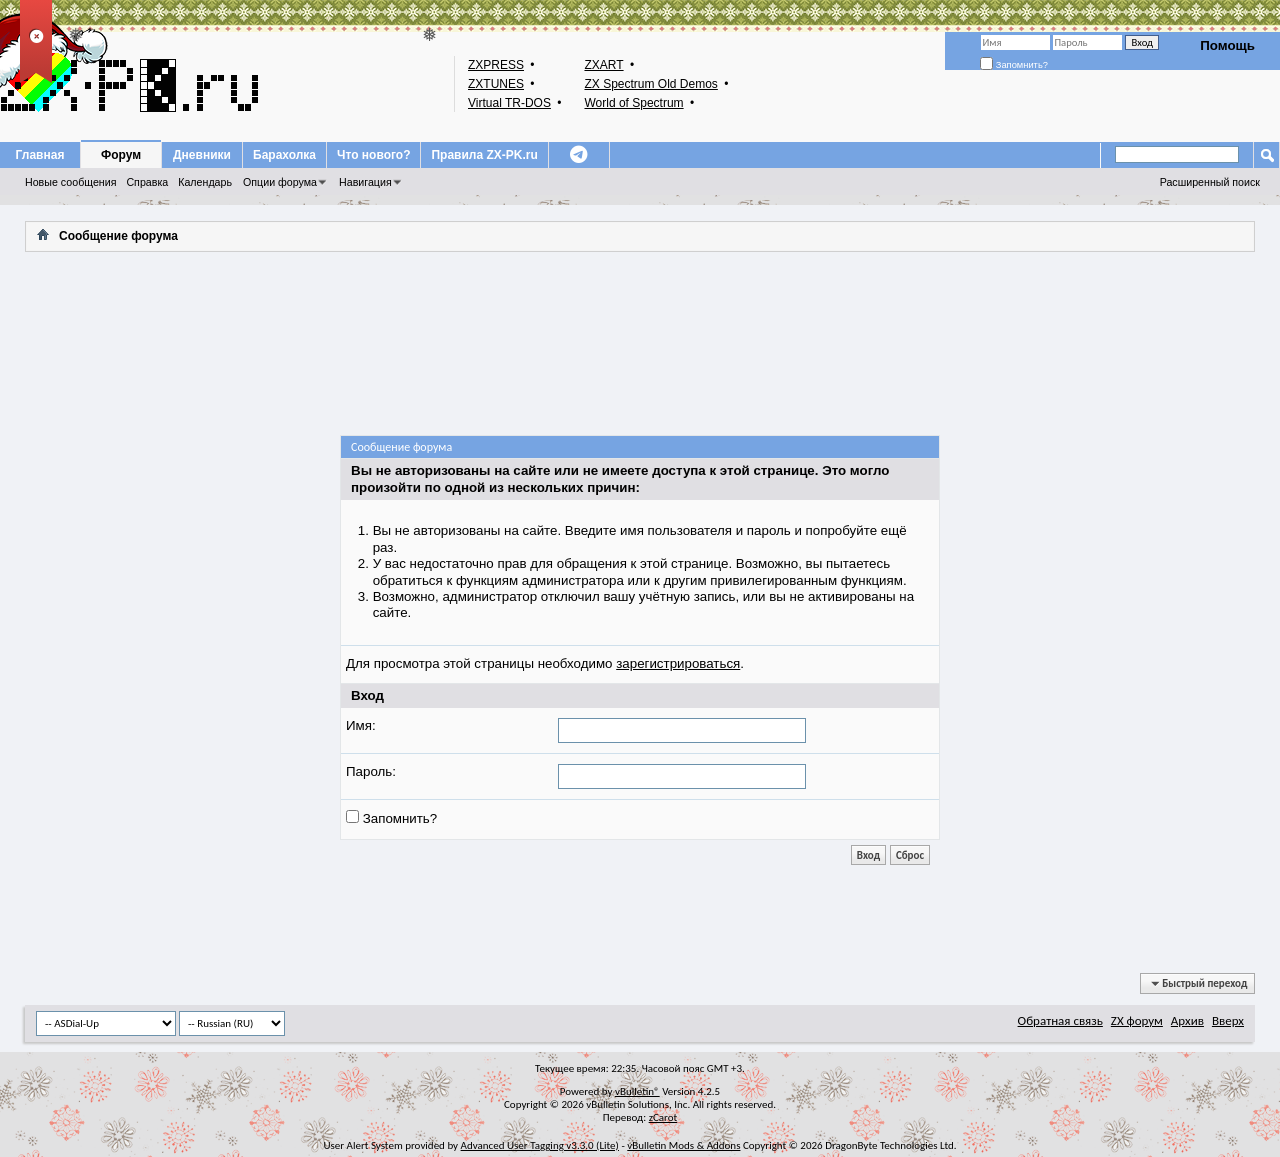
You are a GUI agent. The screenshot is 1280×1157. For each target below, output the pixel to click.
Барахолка (284, 155)
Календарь (205, 182)
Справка (147, 182)
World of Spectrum (633, 103)
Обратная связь (1060, 1020)
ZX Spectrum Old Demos (650, 84)
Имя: (361, 725)
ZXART (603, 65)
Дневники (202, 155)
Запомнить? (1014, 65)
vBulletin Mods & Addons (683, 1145)
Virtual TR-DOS (509, 103)
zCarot (663, 1117)
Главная (40, 155)
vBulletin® (637, 1091)
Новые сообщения (70, 182)
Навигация (365, 182)
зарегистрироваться (678, 663)
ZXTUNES (496, 84)
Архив (1187, 1020)
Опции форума (280, 182)
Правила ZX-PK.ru (484, 155)
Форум (121, 155)
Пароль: (371, 771)
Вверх (1228, 1020)
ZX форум (1137, 1020)
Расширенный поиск (1210, 182)
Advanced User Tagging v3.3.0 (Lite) (540, 1145)
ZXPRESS (496, 65)
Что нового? (373, 155)
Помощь (1227, 45)
